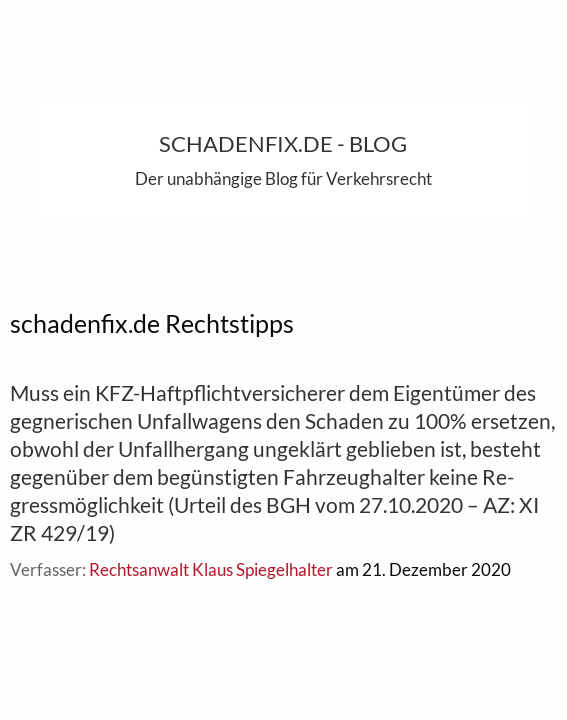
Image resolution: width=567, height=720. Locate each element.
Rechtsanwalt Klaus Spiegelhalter (211, 569)
